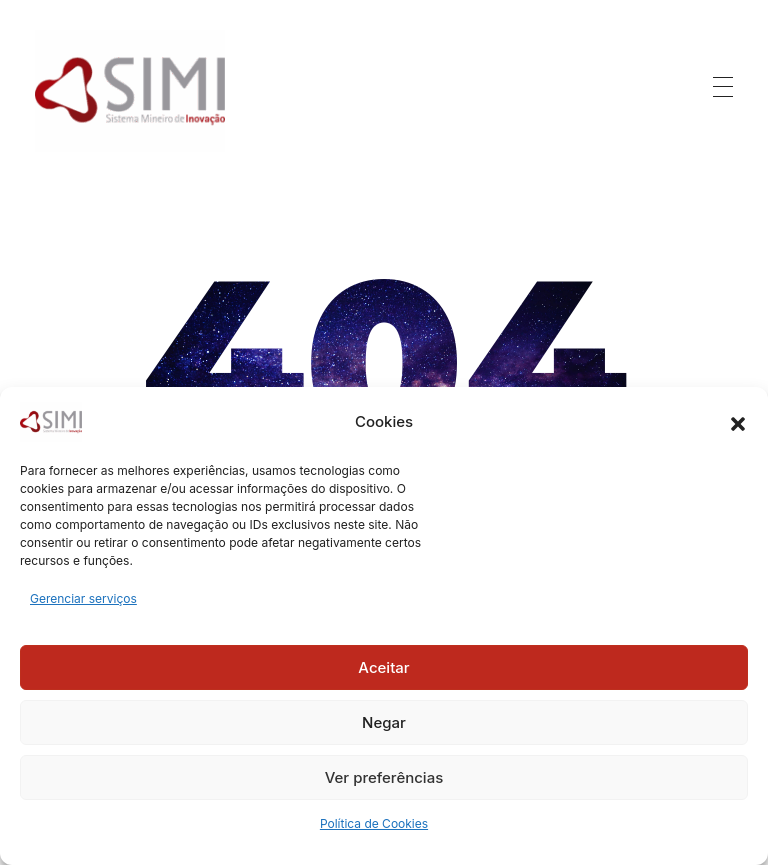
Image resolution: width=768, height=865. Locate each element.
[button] (738, 422)
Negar (384, 722)
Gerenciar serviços (83, 598)
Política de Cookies (374, 823)
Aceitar (383, 667)
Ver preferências (384, 777)
